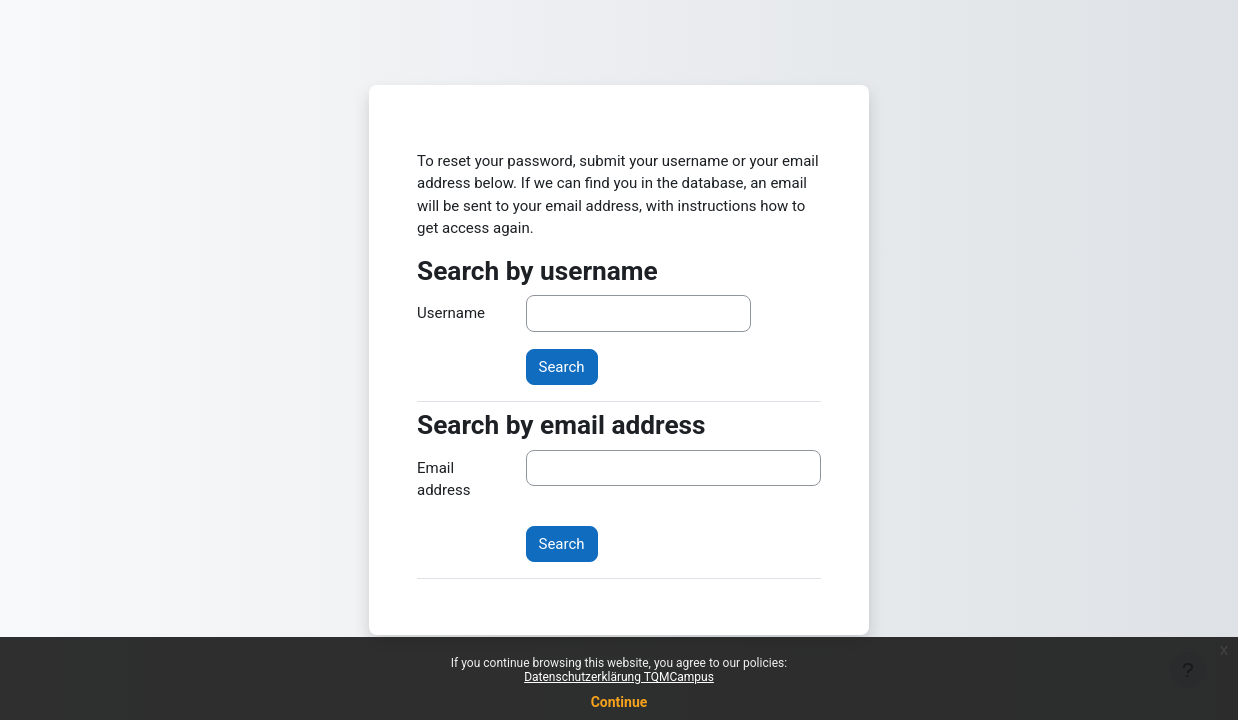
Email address (443, 479)
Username (451, 313)
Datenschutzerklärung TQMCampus (619, 677)
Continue (619, 702)
